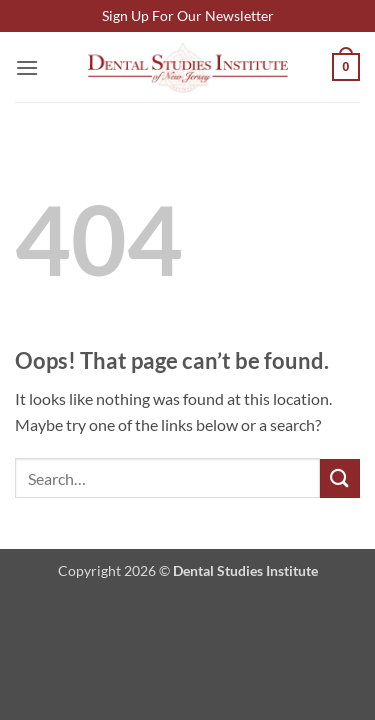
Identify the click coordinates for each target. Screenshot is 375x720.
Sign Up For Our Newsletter (188, 15)
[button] (27, 67)
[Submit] (340, 478)
